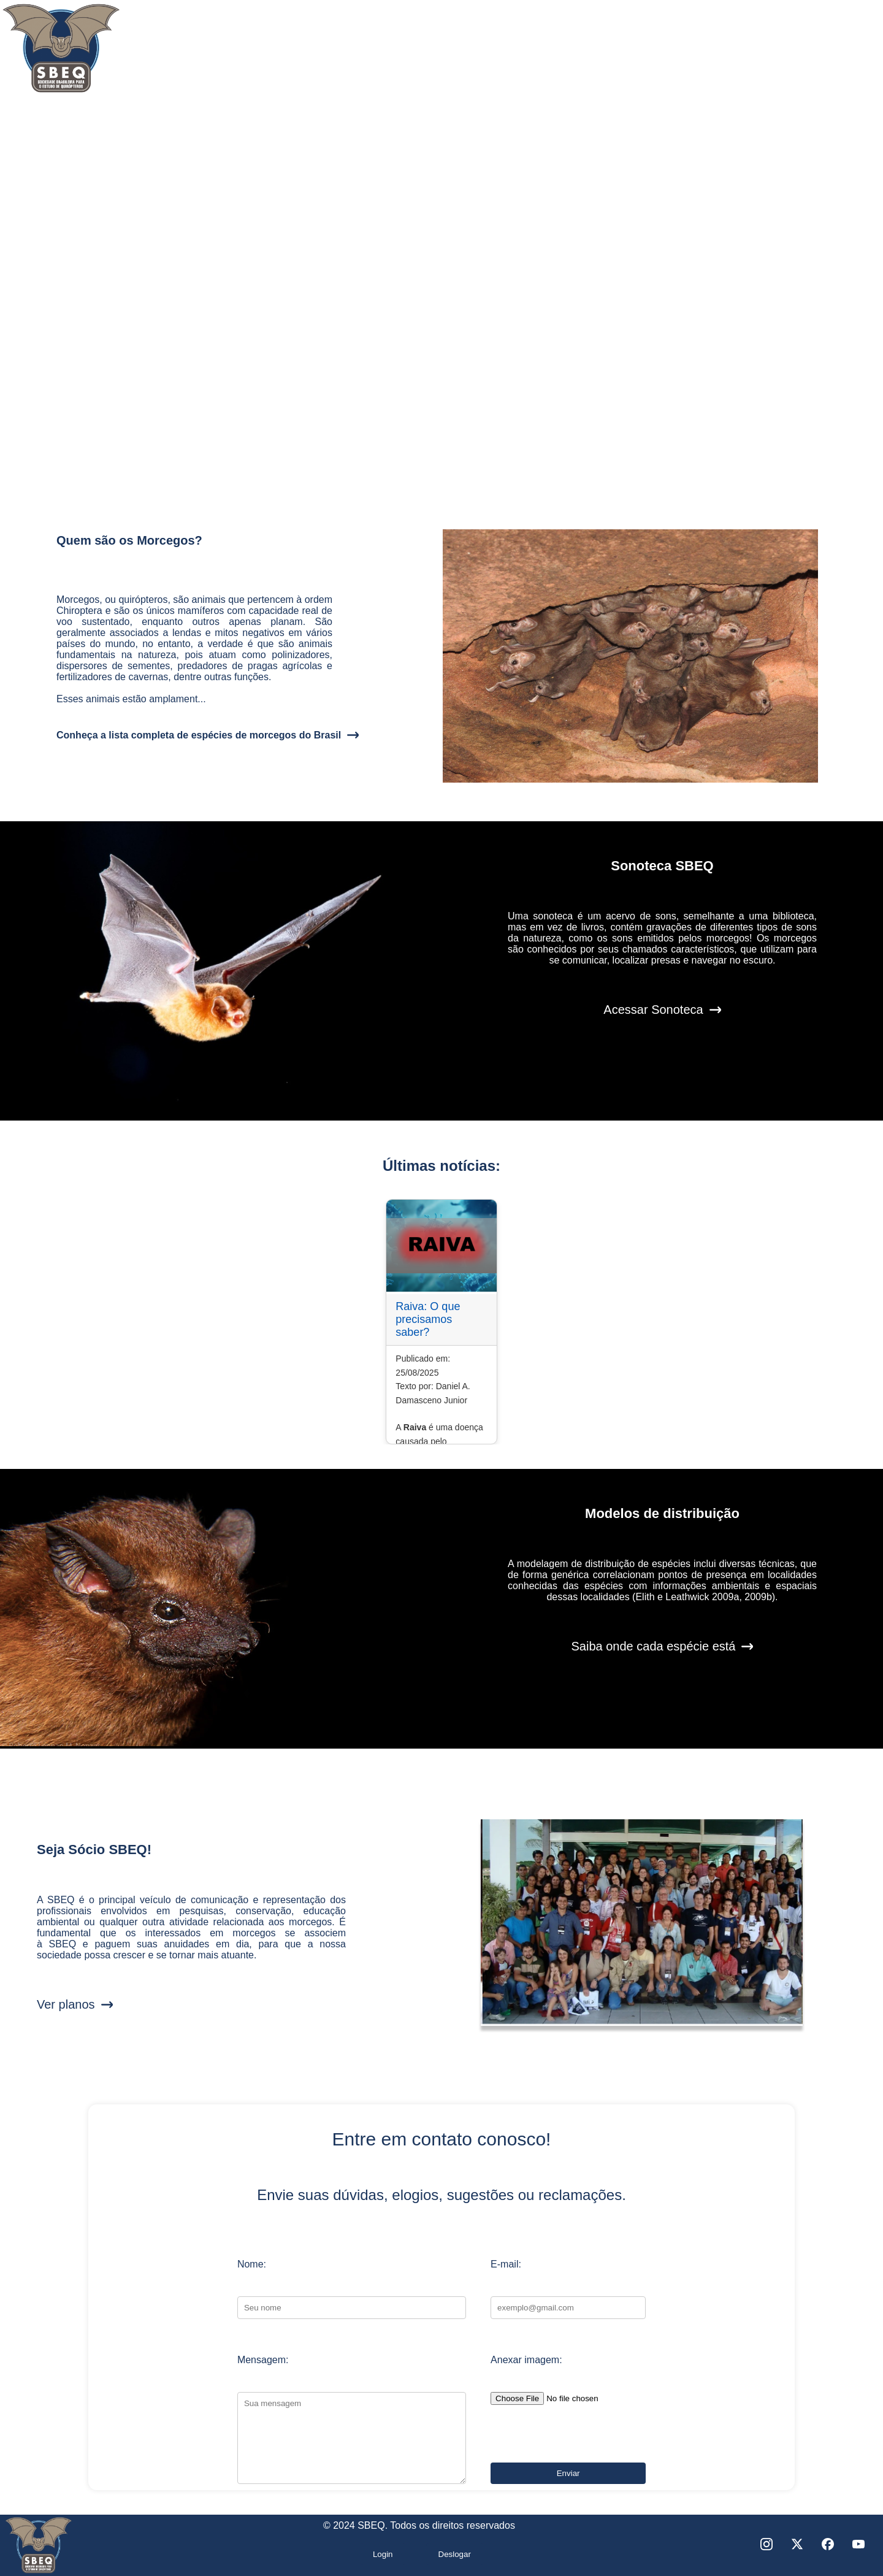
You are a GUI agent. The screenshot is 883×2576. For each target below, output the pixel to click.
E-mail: (506, 2264)
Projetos (597, 55)
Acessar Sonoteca (653, 1009)
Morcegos (474, 55)
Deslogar (454, 2554)
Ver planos (66, 2004)
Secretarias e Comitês (321, 55)
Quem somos (161, 55)
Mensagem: (263, 2360)
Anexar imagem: (526, 2360)
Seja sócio (839, 55)
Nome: (251, 2264)
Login (383, 2554)
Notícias (715, 55)
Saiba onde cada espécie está (653, 1646)
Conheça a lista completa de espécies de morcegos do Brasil (198, 735)
